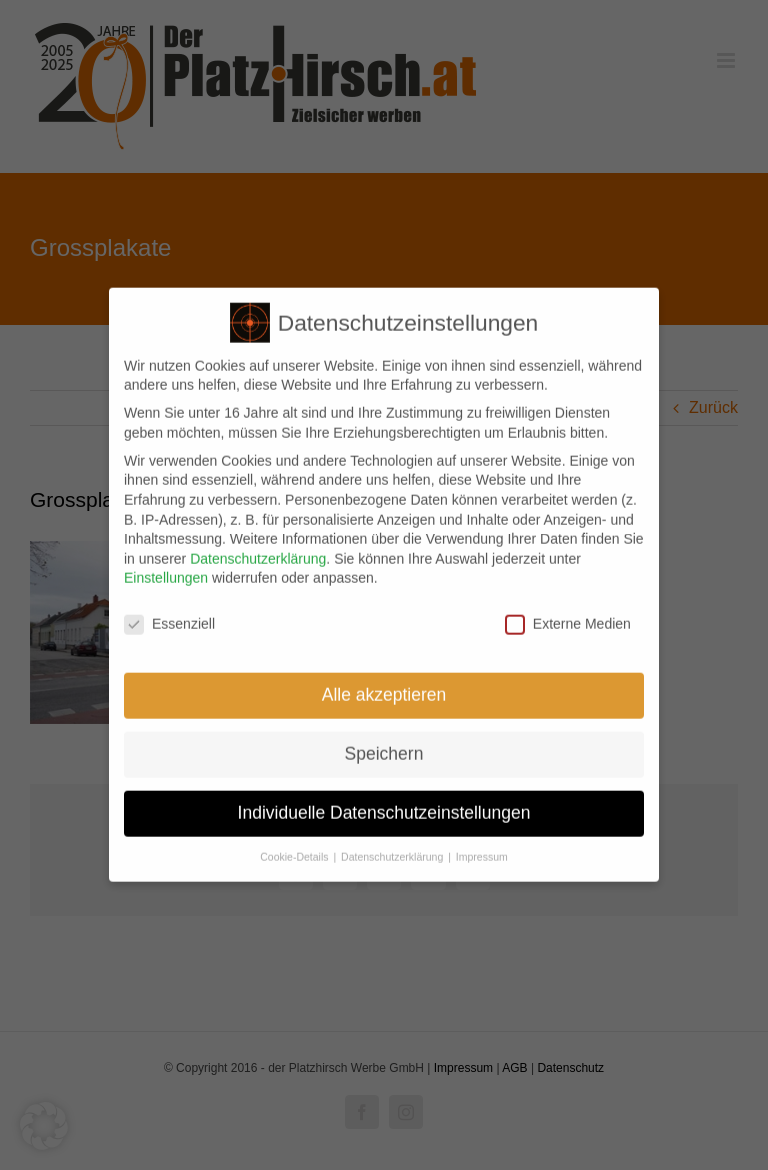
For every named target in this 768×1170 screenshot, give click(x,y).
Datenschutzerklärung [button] (393, 852)
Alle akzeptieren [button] (384, 690)
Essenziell (169, 620)
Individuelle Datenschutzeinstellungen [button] (384, 808)
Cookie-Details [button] (295, 852)
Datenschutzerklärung (258, 554)
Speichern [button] (384, 749)
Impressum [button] (482, 852)
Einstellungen (166, 574)
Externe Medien (568, 620)
